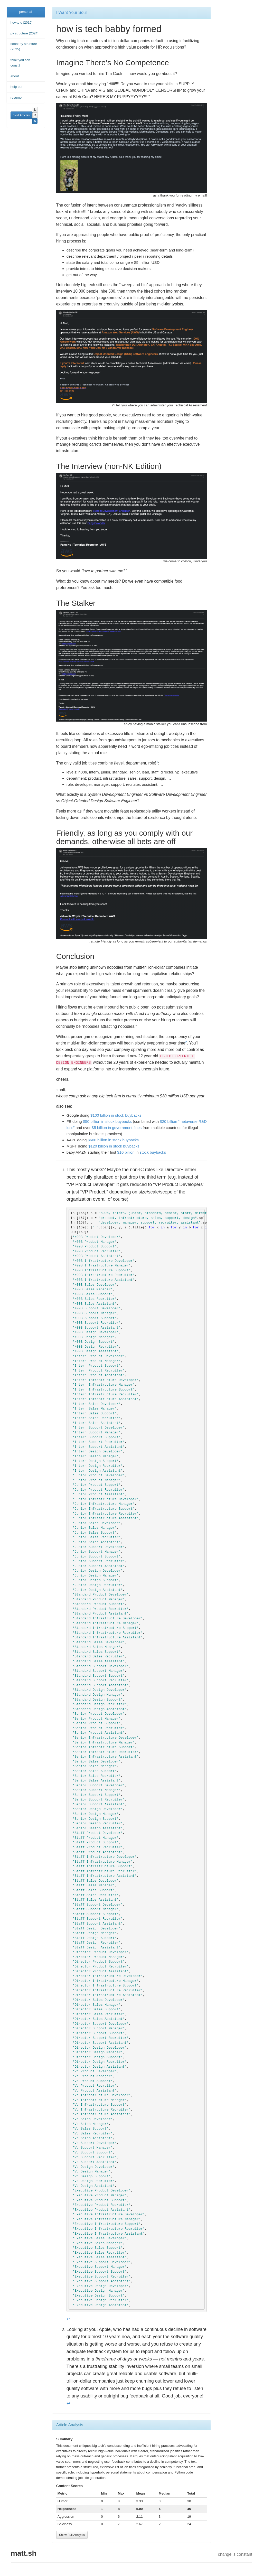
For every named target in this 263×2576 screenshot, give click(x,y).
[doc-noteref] (157, 763)
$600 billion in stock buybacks (113, 1140)
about (15, 76)
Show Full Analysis (72, 2535)
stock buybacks (153, 1152)
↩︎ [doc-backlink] (68, 2319)
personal (25, 12)
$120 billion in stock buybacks (113, 1146)
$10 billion (126, 1152)
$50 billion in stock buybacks (107, 1121)
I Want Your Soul (71, 12)
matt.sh (23, 2553)
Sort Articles (21, 115)
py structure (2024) (25, 33)
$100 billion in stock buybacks (115, 1115)
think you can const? (20, 62)
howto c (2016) (22, 22)
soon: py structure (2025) (24, 46)
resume (16, 97)
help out (16, 87)
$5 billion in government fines (117, 1127)
